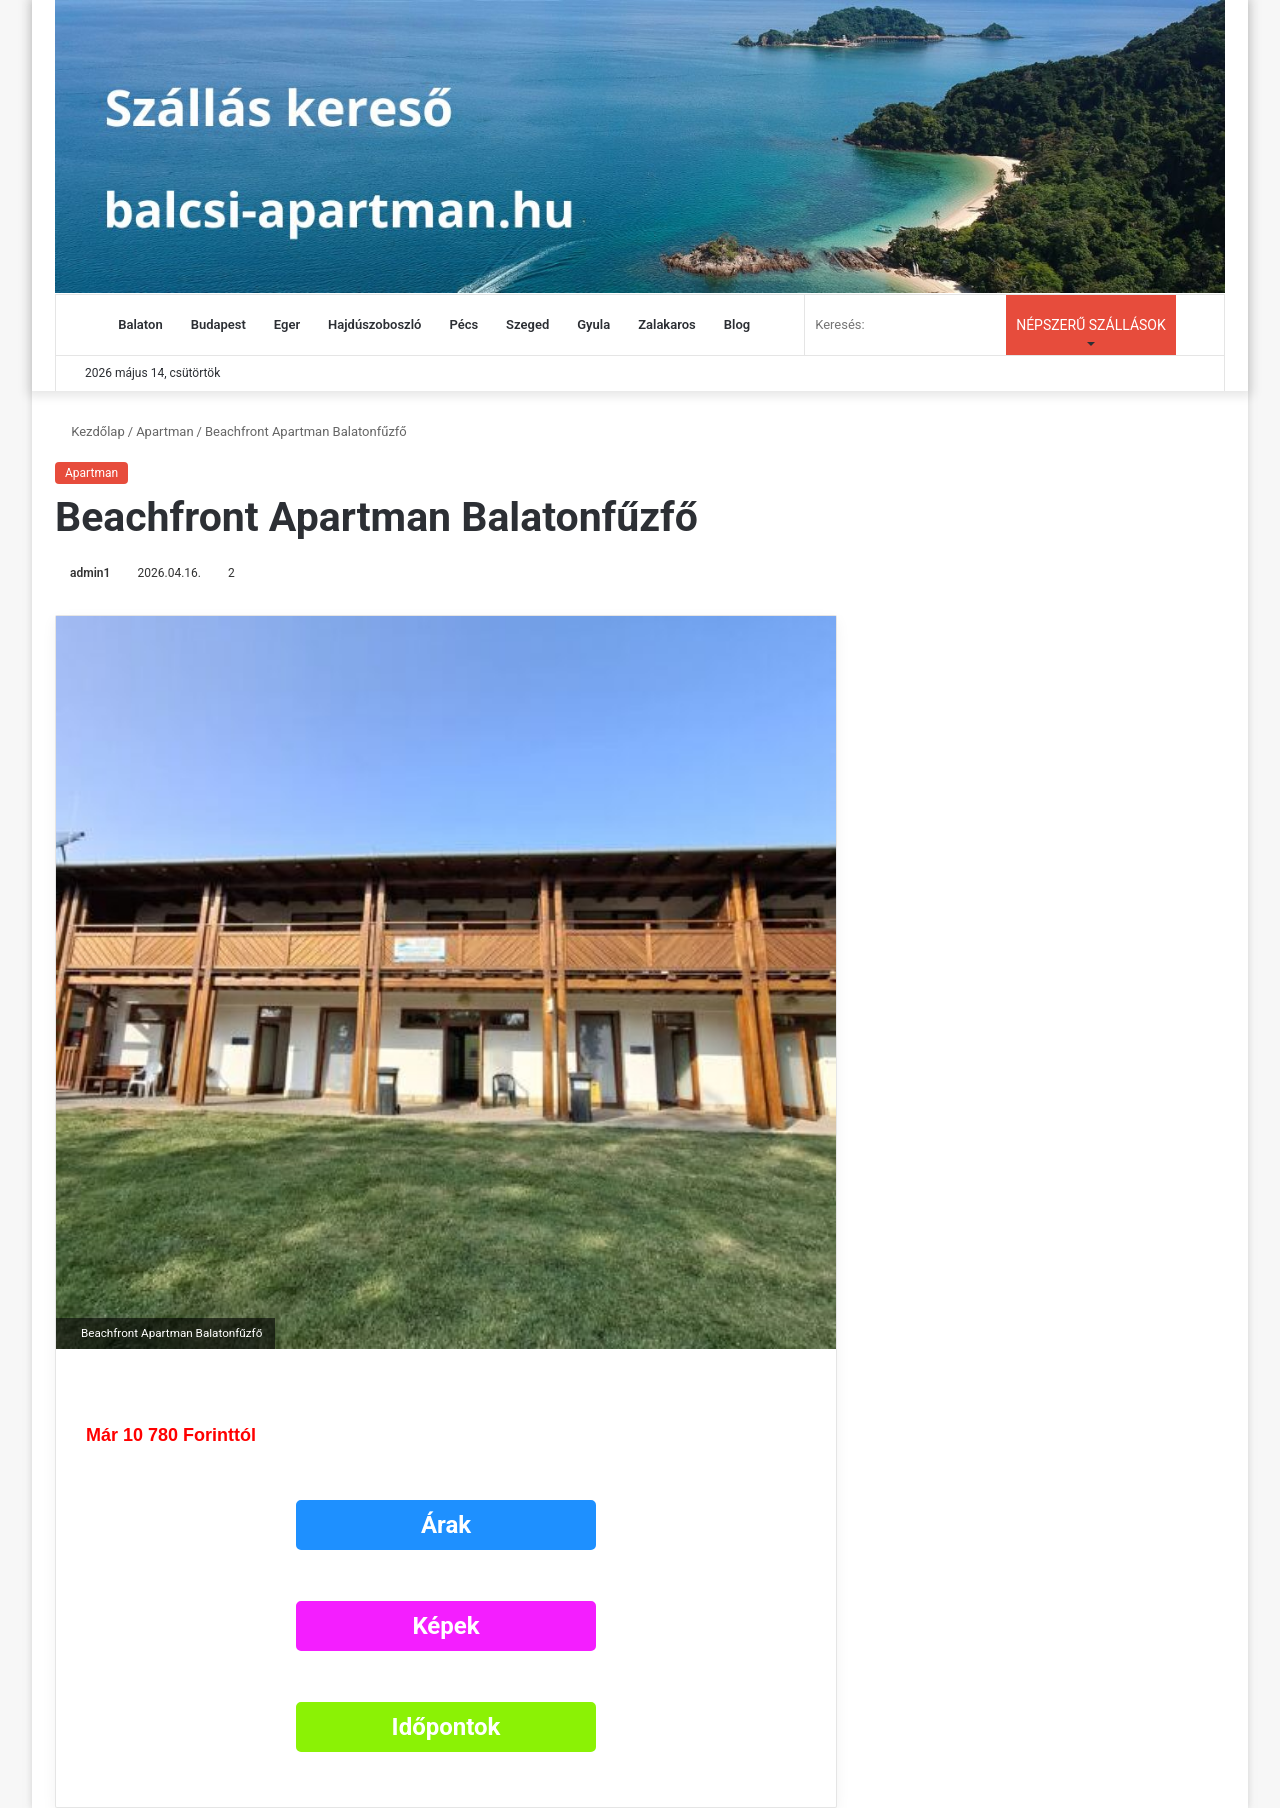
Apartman (164, 431)
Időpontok (446, 1727)
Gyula (593, 324)
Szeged (527, 324)
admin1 (90, 573)
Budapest (218, 324)
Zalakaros (667, 324)
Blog (737, 324)
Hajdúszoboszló (374, 324)
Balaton (140, 324)
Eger (287, 324)
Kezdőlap (90, 431)
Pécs (463, 324)
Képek (445, 1626)
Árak (446, 1525)
